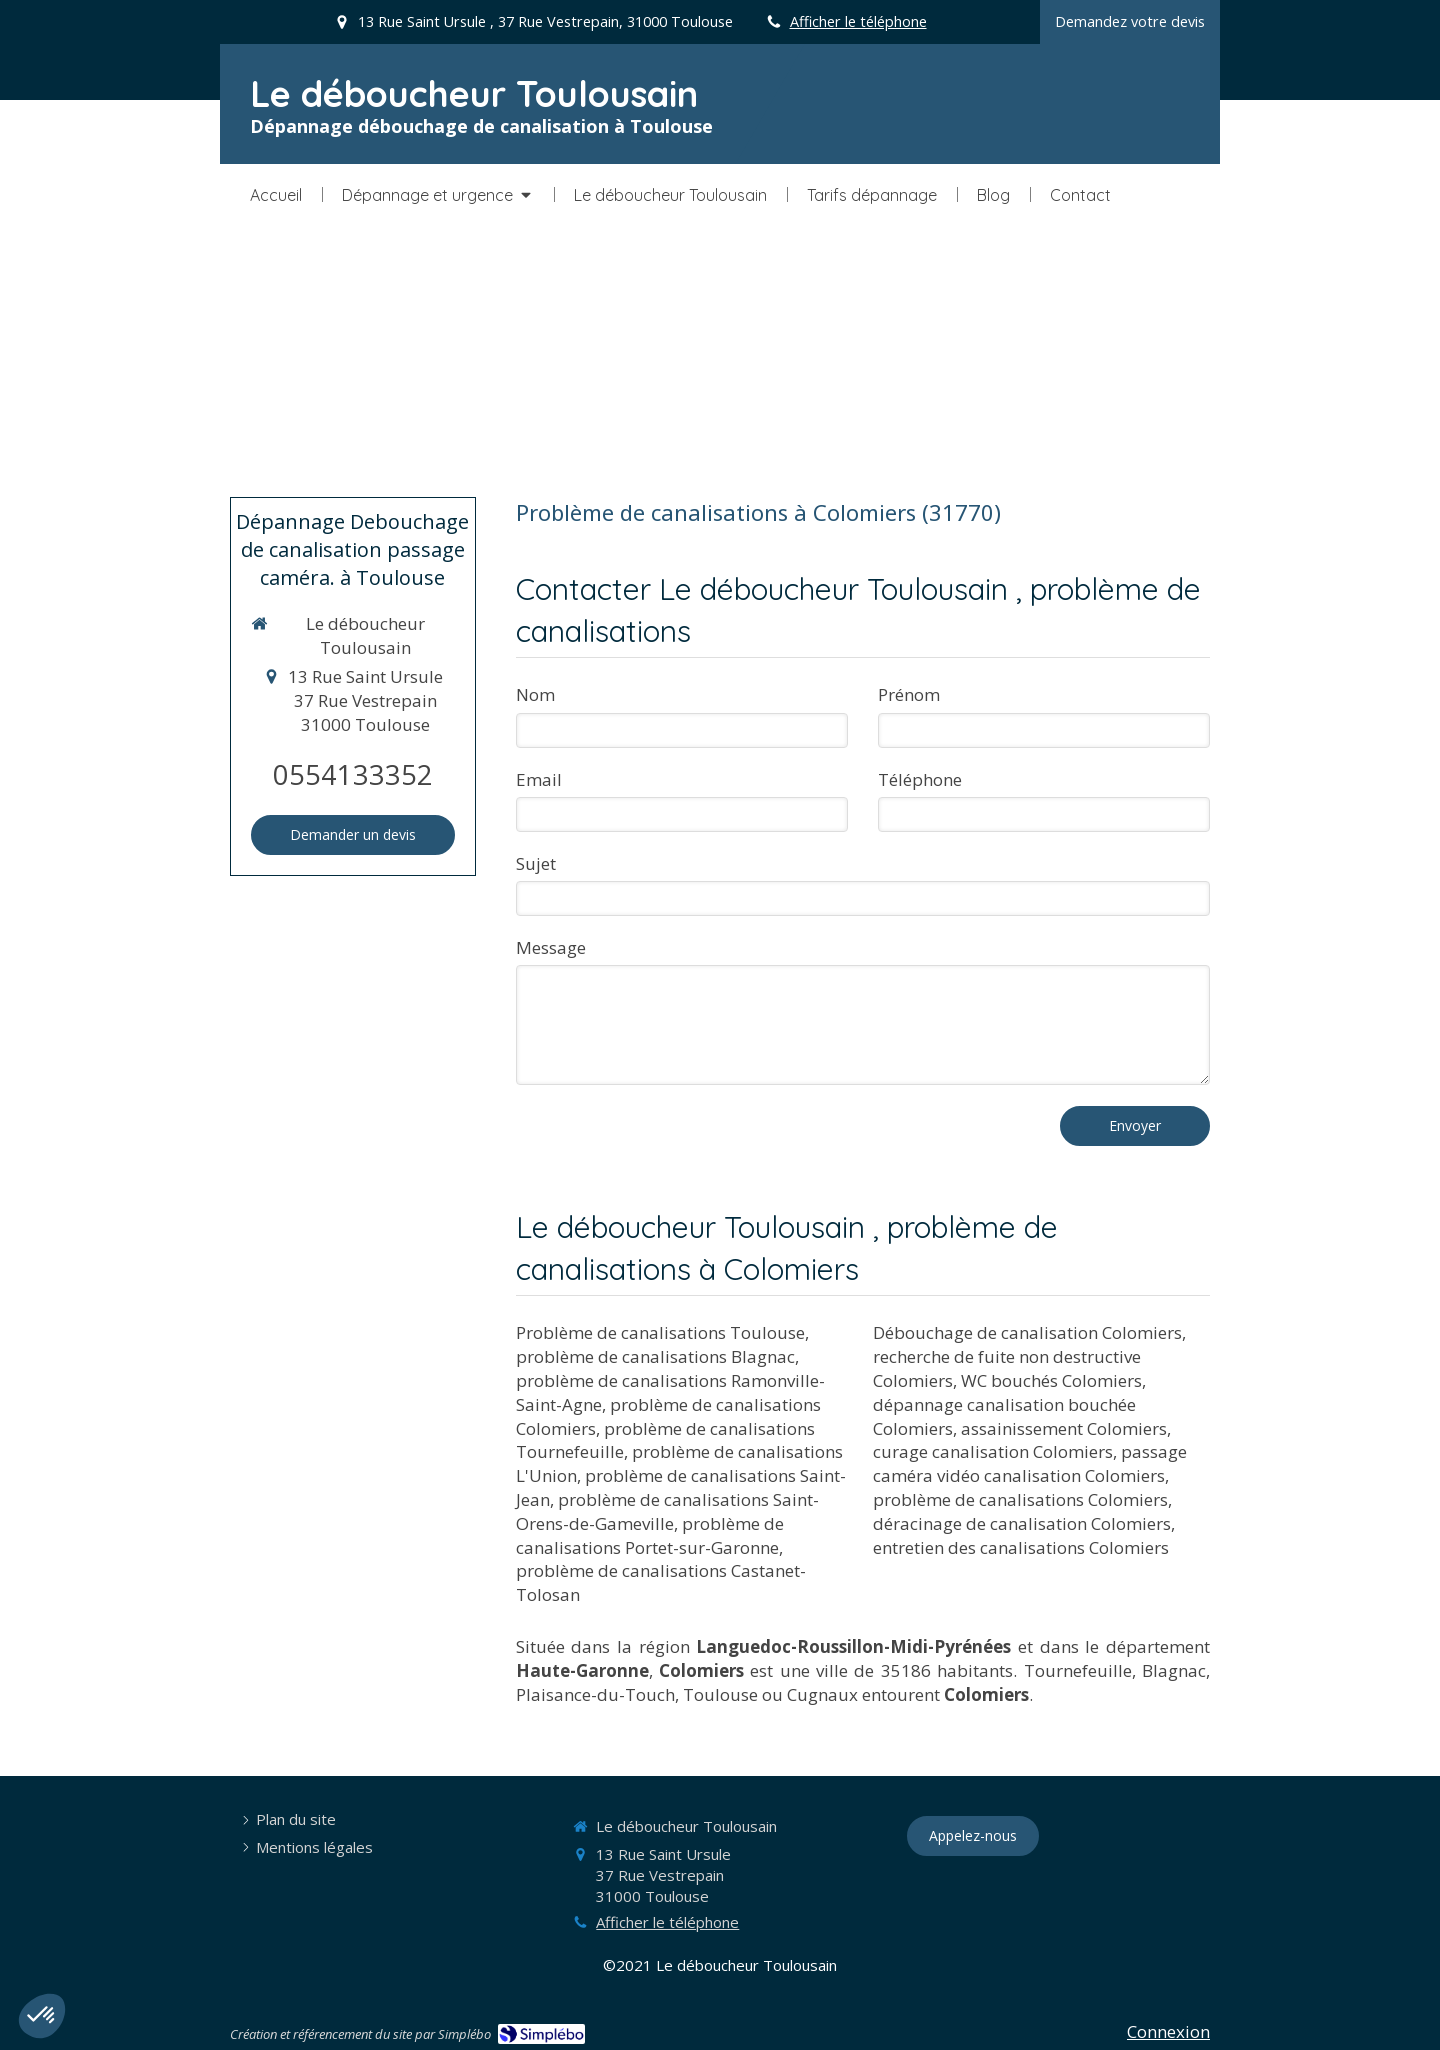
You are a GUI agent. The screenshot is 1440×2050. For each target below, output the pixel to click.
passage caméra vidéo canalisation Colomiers (1030, 1463)
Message (551, 947)
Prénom (909, 694)
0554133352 (353, 774)
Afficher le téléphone (858, 21)
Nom (535, 694)
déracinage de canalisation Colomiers (1022, 1523)
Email (539, 779)
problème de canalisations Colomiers (1020, 1499)
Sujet (536, 863)
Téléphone (920, 779)
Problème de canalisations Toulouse (660, 1332)
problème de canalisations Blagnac (655, 1356)
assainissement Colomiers (1064, 1428)
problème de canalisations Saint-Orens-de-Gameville (667, 1511)
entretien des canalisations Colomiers (1021, 1547)
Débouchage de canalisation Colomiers (1027, 1332)
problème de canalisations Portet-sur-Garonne (650, 1535)
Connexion (1168, 2031)
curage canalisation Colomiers (993, 1451)
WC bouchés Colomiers (1051, 1380)
